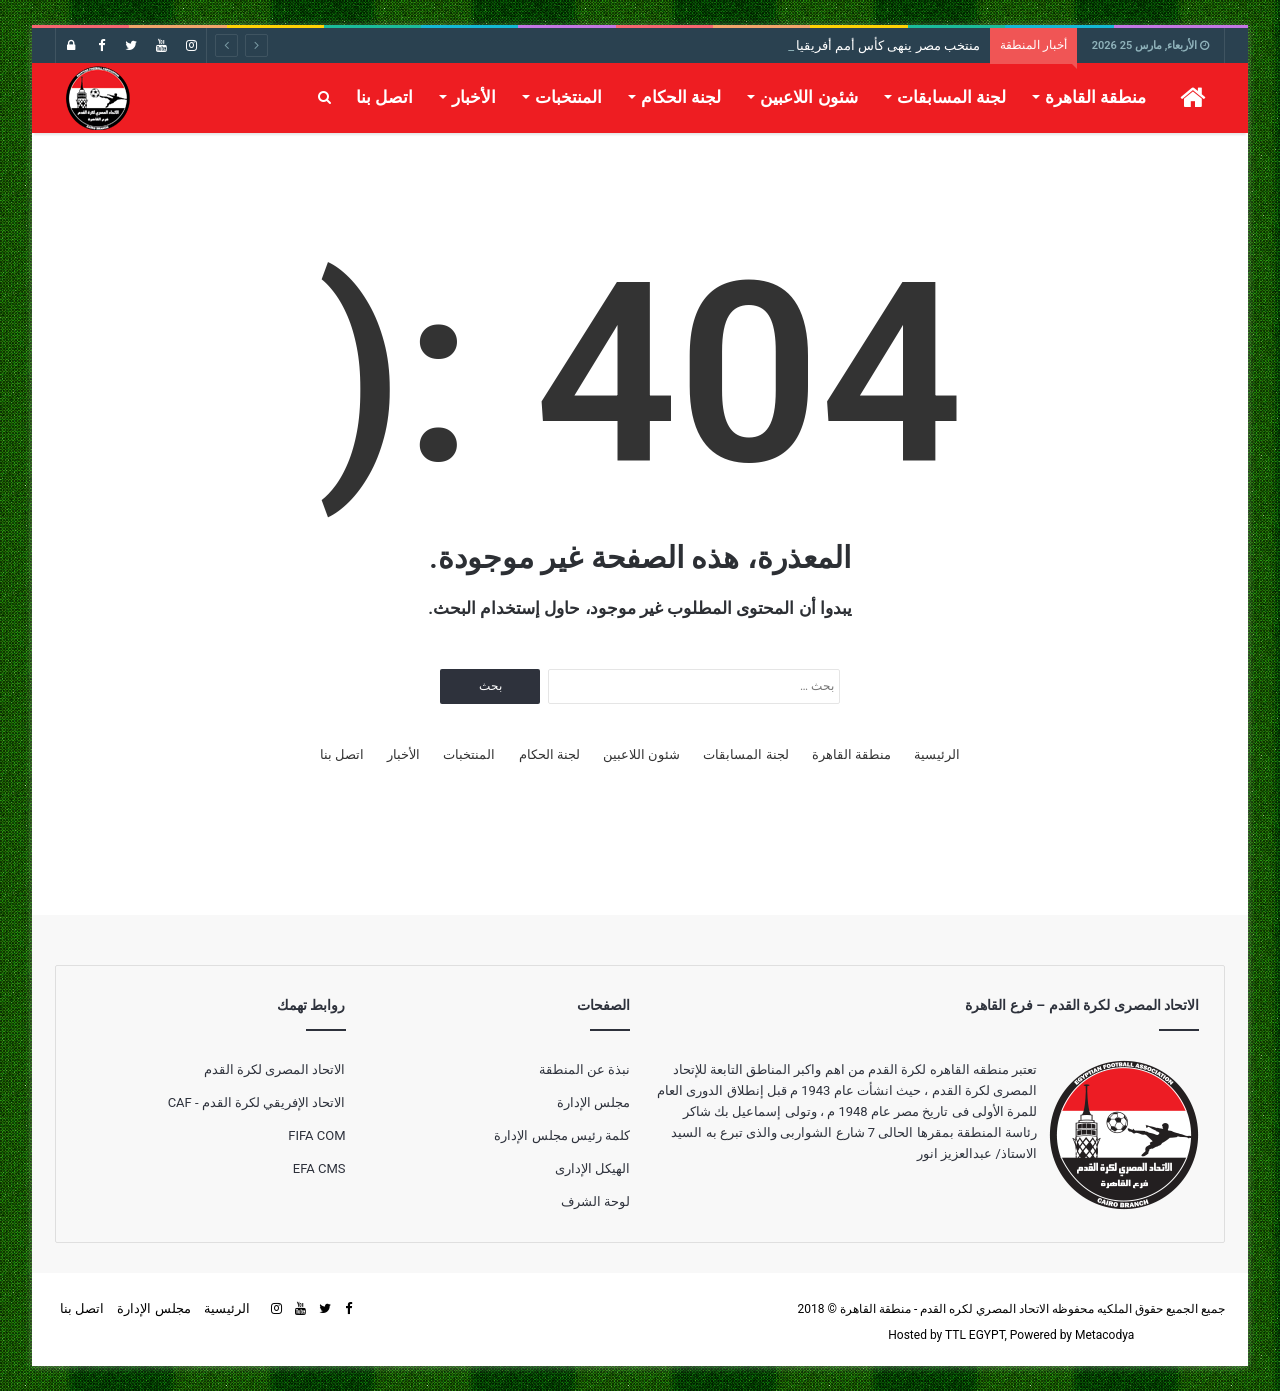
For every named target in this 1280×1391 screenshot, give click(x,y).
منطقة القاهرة (1095, 97)
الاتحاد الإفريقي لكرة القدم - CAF (257, 1102)
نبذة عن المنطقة (584, 1069)
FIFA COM (316, 1135)
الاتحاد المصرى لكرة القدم (275, 1069)
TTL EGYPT (975, 1335)
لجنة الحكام (681, 97)
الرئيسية (937, 754)
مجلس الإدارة (593, 1102)
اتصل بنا (384, 97)
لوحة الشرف (595, 1201)
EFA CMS (319, 1168)
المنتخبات (568, 97)
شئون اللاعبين (808, 97)
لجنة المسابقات (951, 97)
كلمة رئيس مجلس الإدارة (562, 1135)
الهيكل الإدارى (592, 1168)
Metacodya (1104, 1335)
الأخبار (474, 97)
